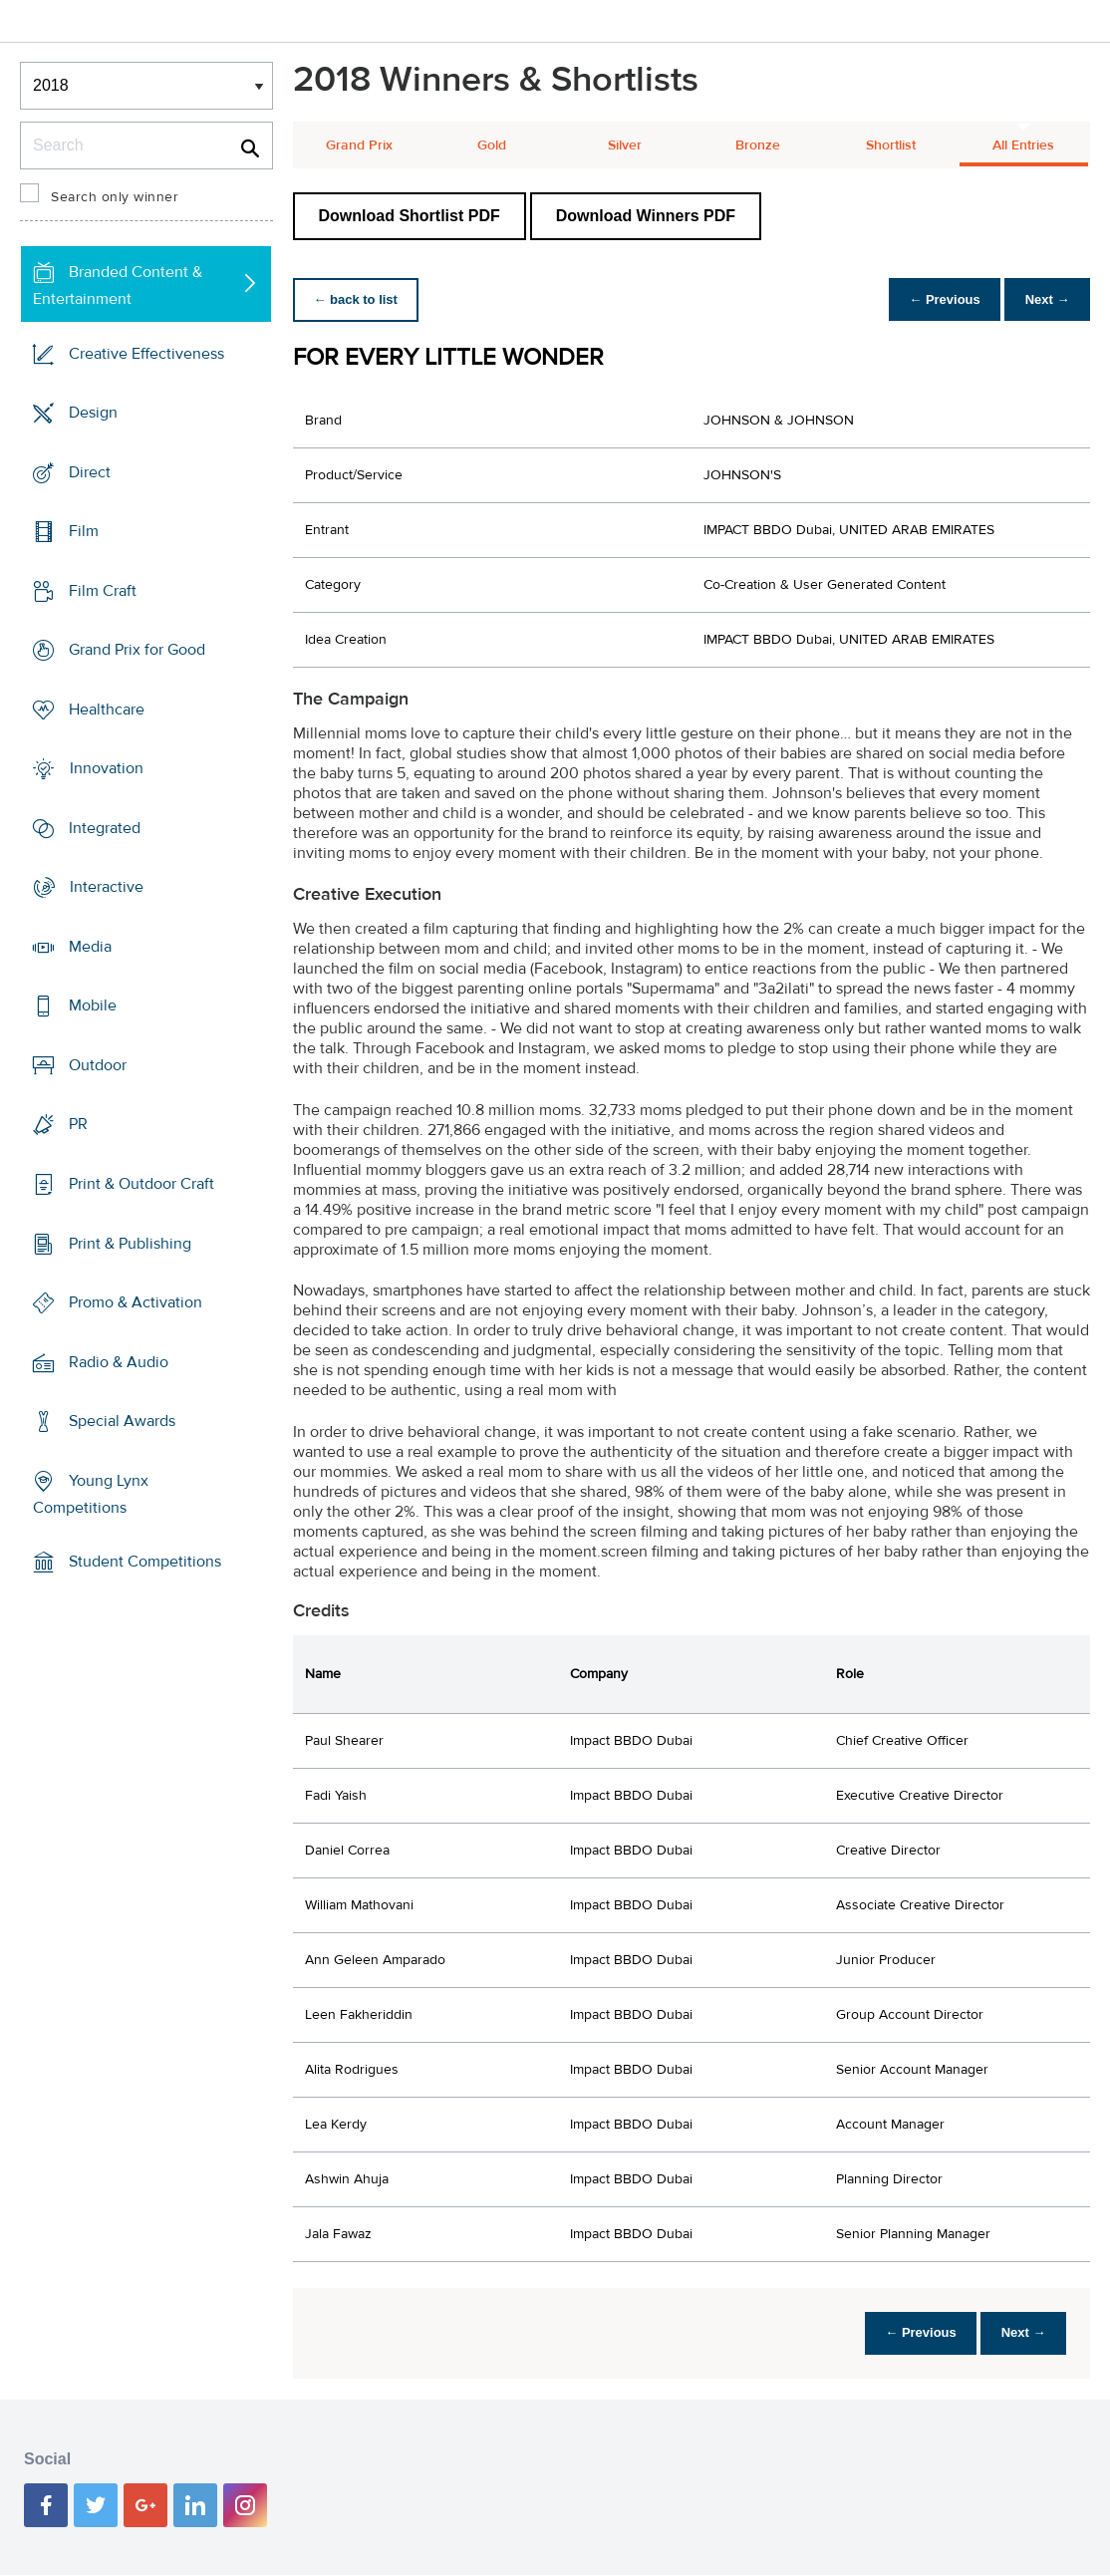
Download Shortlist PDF (409, 215)
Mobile (93, 1005)
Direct (90, 472)
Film (84, 531)
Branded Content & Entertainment (117, 285)
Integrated (104, 828)
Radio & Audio (118, 1361)
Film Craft (103, 591)
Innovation (106, 768)
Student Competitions (145, 1562)
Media (90, 947)
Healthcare (106, 709)
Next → (1043, 299)
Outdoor (98, 1065)
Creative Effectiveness (146, 354)
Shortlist (891, 145)
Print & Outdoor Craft (141, 1184)
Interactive (106, 887)
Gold (491, 145)
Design (93, 413)
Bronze (757, 145)
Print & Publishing (130, 1243)
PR (78, 1124)
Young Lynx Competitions (90, 1493)
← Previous (935, 299)
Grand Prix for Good (137, 650)
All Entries (1023, 145)
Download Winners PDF (645, 215)
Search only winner (114, 197)
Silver (625, 145)
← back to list (359, 299)
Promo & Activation (135, 1302)
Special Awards (122, 1421)
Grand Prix (359, 145)
